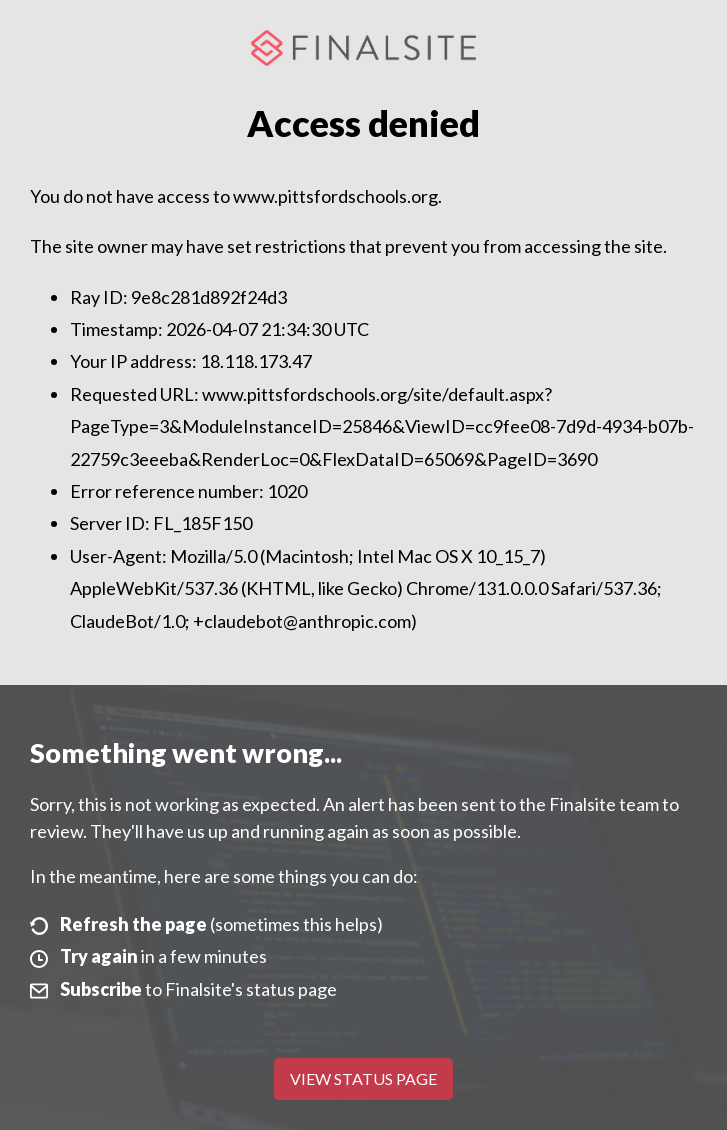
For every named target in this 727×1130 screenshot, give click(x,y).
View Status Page (363, 1078)
